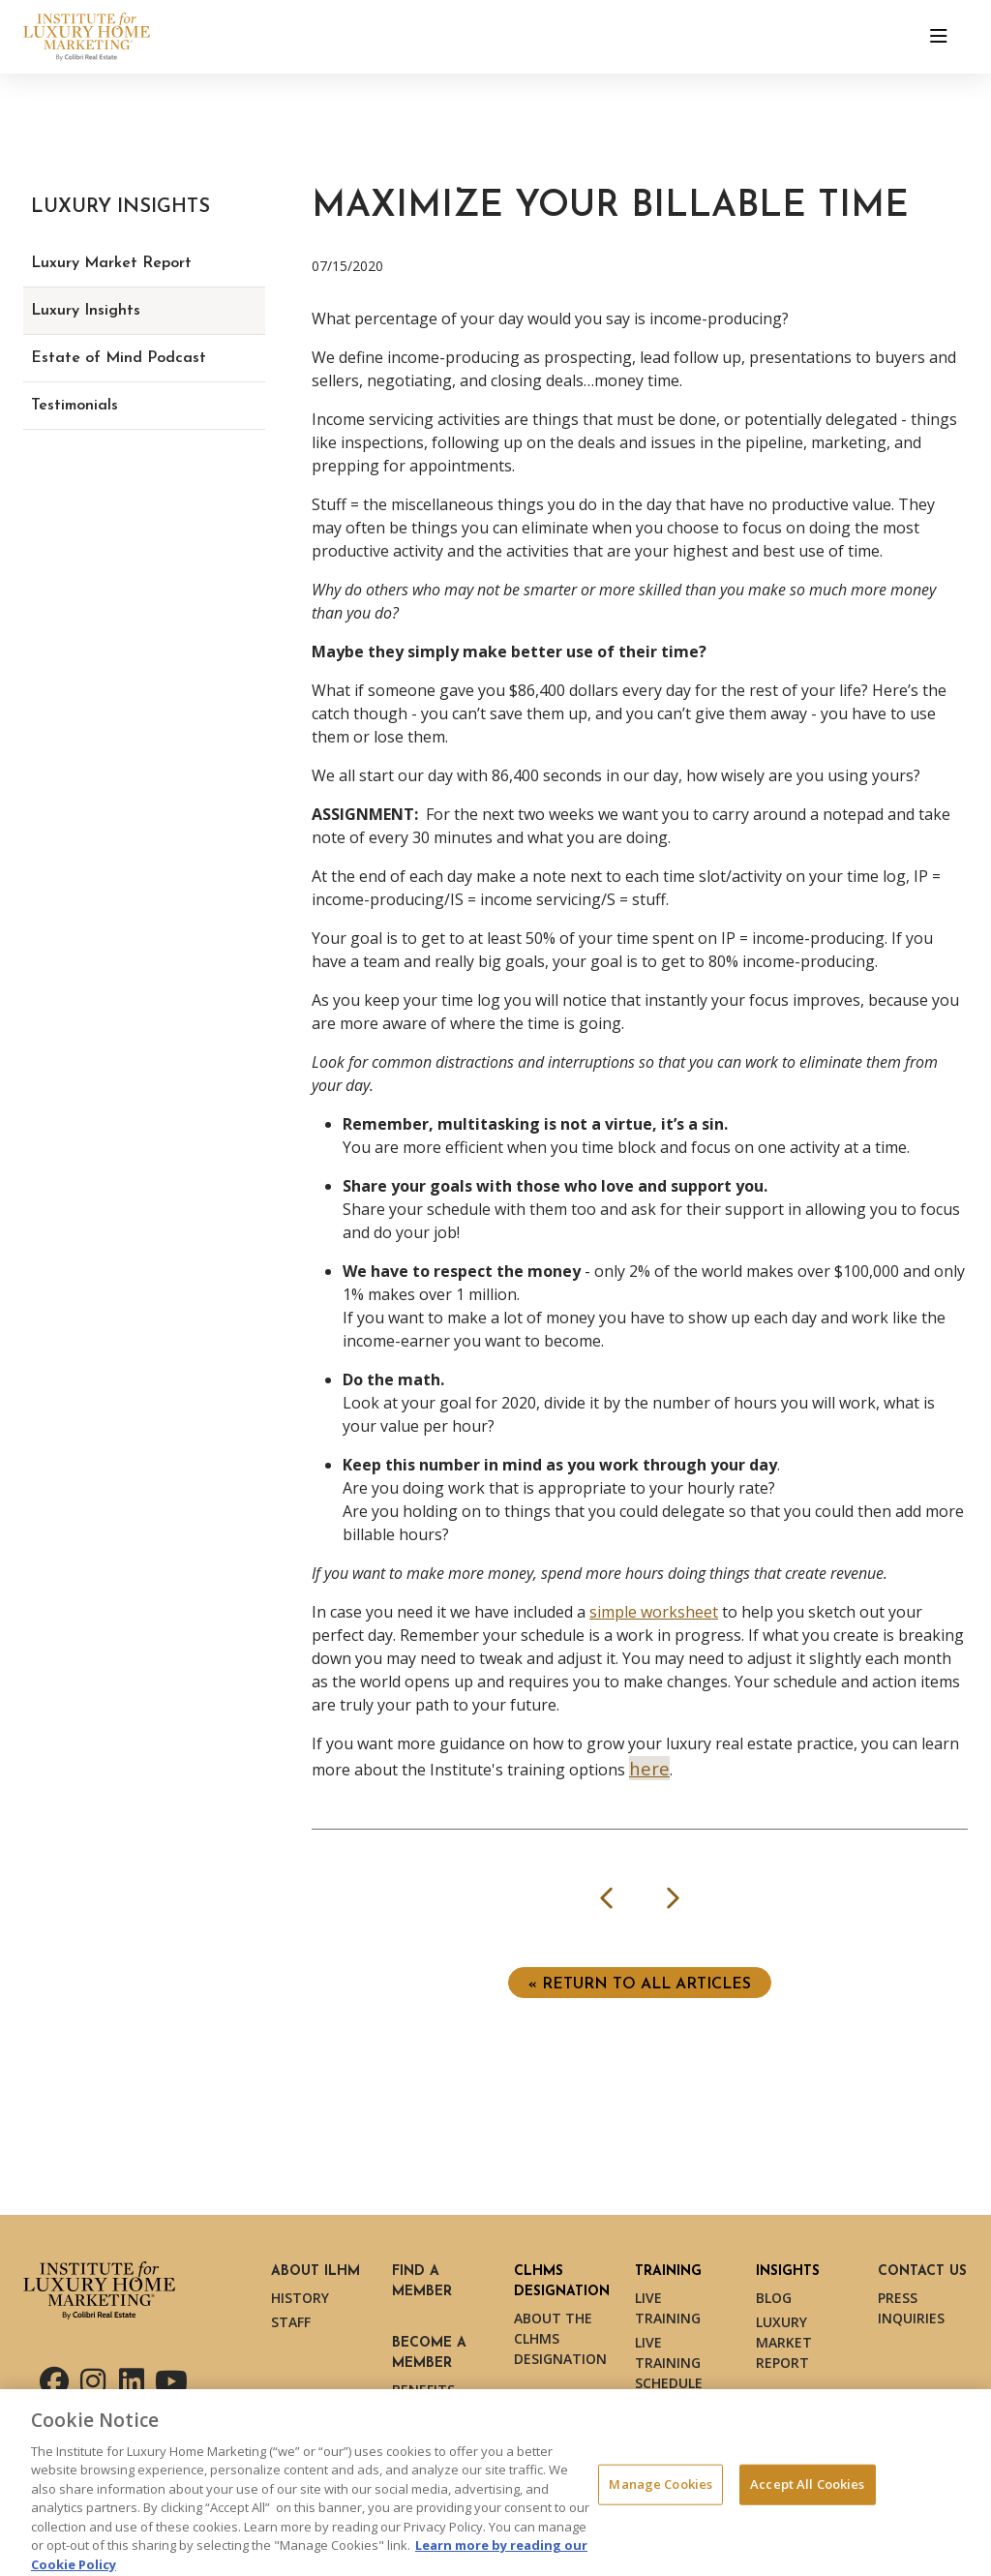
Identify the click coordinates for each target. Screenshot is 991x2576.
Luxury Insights (85, 310)
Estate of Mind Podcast (118, 358)
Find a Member (422, 2281)
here (649, 1768)
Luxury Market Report (111, 263)
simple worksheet (653, 1611)
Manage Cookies (660, 2491)
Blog (774, 2297)
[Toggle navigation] (939, 36)
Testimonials (74, 405)
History (300, 2297)
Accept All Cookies (807, 2491)
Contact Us (922, 2271)
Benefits (423, 2389)
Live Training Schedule (669, 2362)
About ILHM (315, 2271)
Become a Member (429, 2353)
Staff (291, 2322)
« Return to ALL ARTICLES (639, 1984)
